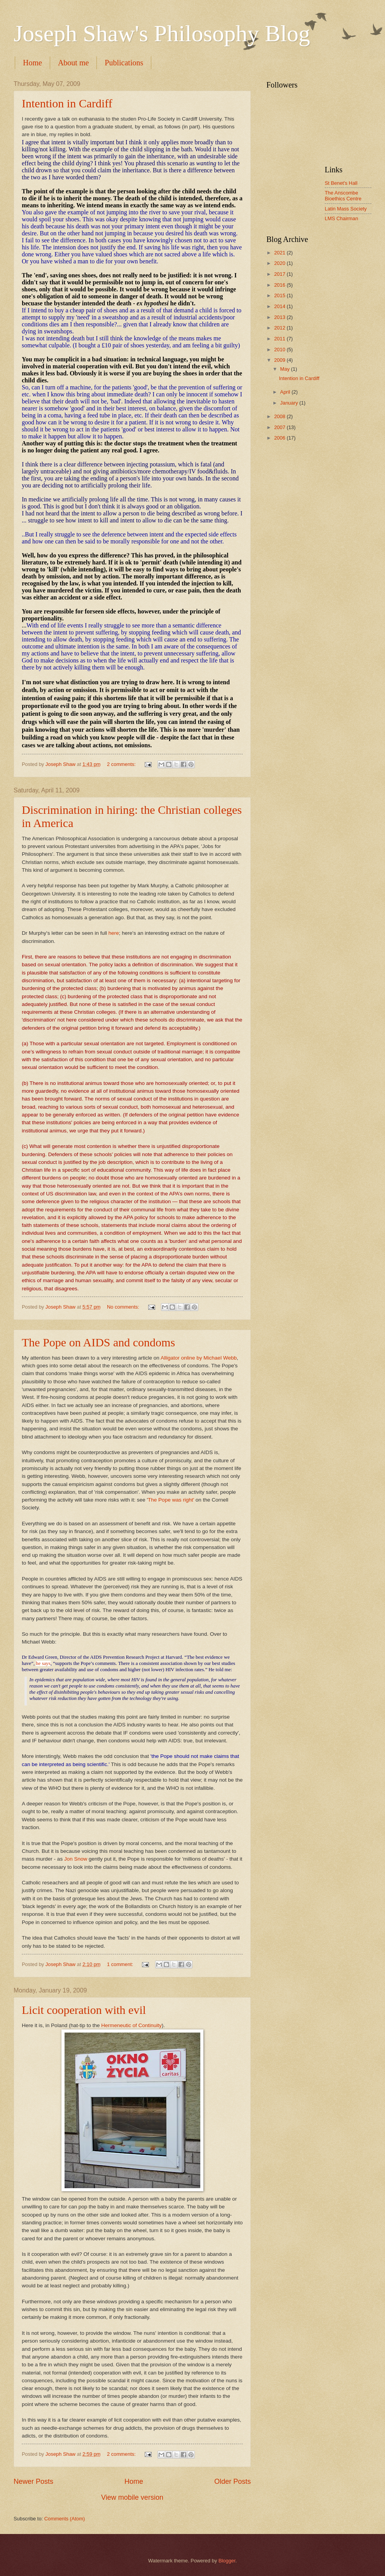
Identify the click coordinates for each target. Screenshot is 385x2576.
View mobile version (132, 2497)
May (285, 369)
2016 (280, 285)
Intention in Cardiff (67, 103)
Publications (124, 62)
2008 (280, 416)
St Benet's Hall (341, 183)
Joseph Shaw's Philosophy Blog (162, 33)
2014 (280, 306)
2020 (280, 263)
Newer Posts (33, 2481)
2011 (280, 339)
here (113, 933)
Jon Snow (75, 1859)
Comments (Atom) (64, 2519)
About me (73, 62)
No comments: (124, 1307)
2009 (280, 360)
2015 (280, 295)
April (285, 392)
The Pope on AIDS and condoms (98, 1342)
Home (32, 62)
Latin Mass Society (346, 209)
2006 (280, 438)
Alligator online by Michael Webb (199, 1358)
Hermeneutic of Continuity (131, 2025)
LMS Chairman (341, 218)
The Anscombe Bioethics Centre (343, 196)
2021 (280, 253)
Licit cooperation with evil (84, 2009)
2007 (280, 427)
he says (43, 1663)
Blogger (227, 2561)
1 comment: (121, 1964)
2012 (280, 328)
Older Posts (232, 2481)
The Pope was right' (171, 1500)
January (289, 403)
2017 (280, 274)
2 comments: (122, 764)
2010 (280, 349)
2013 (280, 317)
